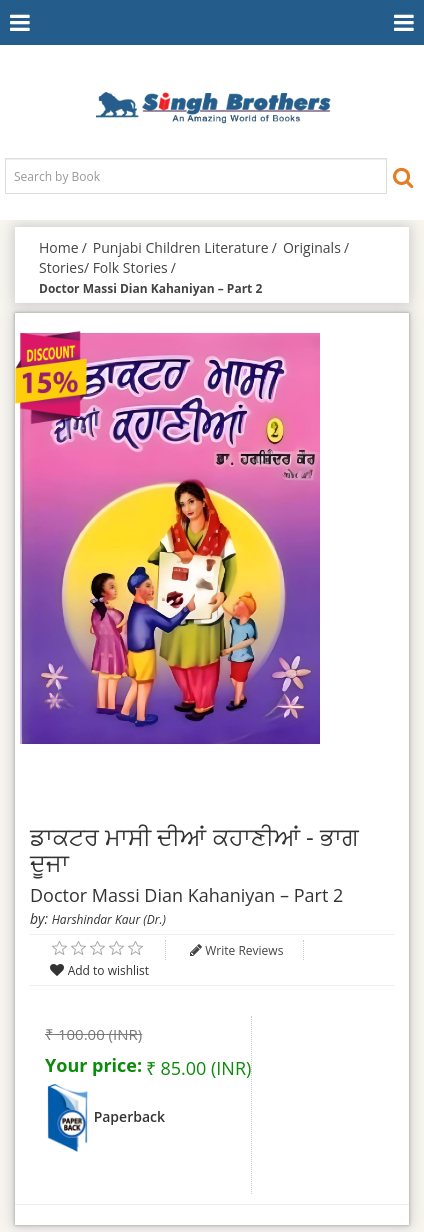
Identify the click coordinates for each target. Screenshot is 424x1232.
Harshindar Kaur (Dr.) (109, 919)
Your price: (93, 1065)
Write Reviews (244, 950)
